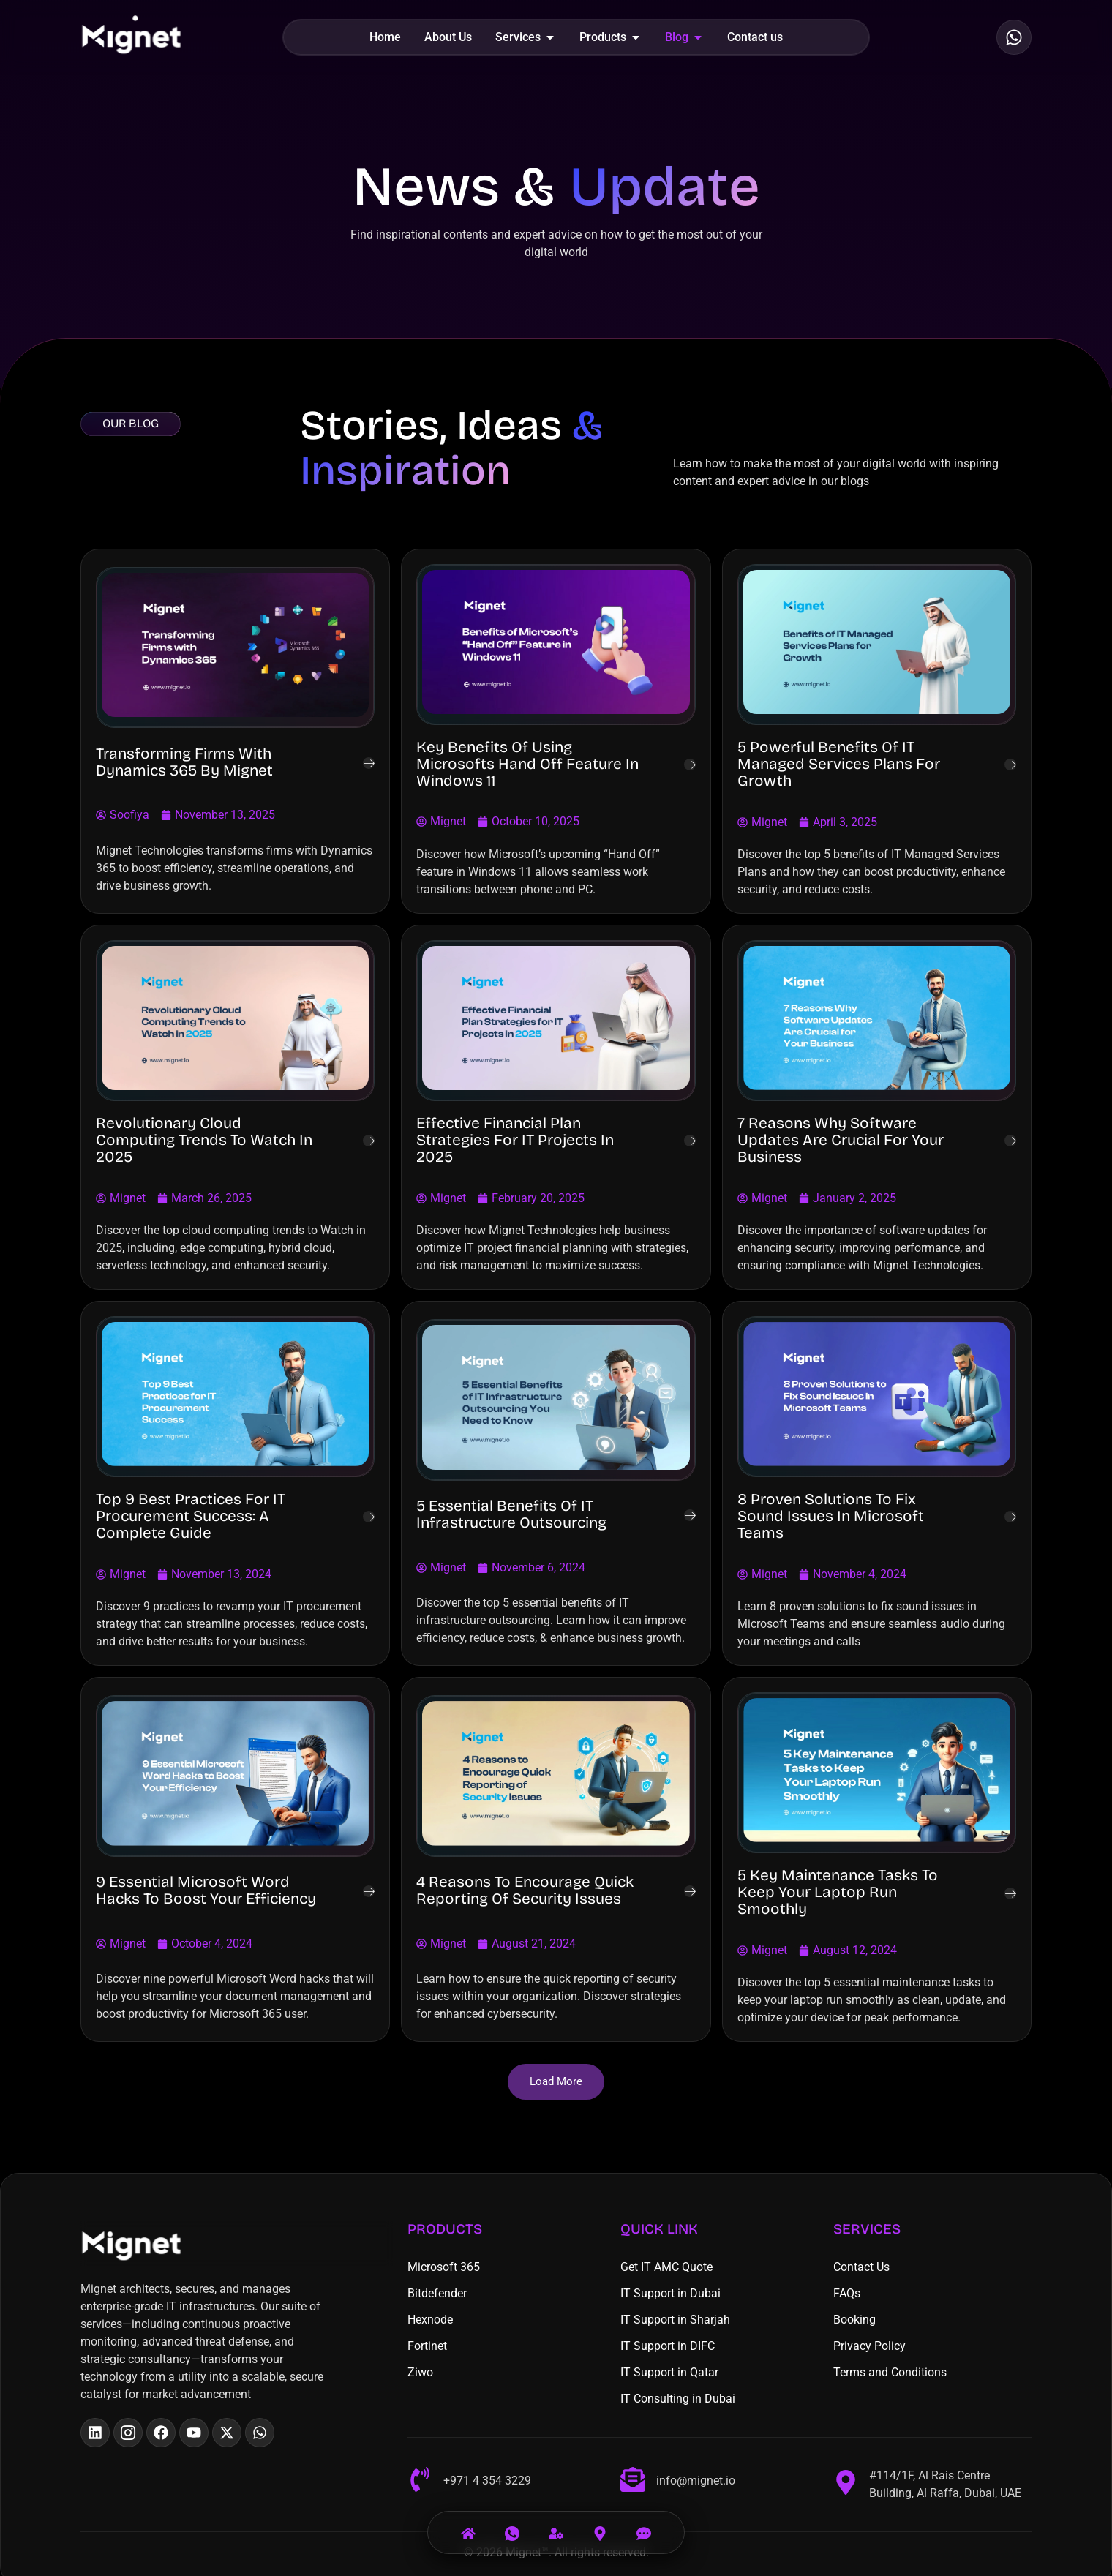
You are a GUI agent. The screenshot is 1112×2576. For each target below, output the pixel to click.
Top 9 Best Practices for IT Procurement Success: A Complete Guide (190, 1516)
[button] (556, 2082)
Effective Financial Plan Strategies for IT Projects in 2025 (515, 1140)
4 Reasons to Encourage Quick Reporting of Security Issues (525, 1890)
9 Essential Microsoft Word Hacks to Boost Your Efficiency (206, 1890)
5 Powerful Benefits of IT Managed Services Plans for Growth (838, 764)
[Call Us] (512, 2524)
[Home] (468, 2524)
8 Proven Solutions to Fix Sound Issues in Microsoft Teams (830, 1516)
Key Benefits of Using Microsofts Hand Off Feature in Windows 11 (527, 764)
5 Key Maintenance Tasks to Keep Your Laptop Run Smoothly (837, 1892)
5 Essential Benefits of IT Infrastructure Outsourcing (511, 1514)
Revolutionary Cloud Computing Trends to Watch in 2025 (204, 1140)
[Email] (644, 2524)
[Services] (556, 2524)
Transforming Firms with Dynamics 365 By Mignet (184, 762)
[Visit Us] (600, 2524)
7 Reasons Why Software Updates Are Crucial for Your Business (840, 1140)
